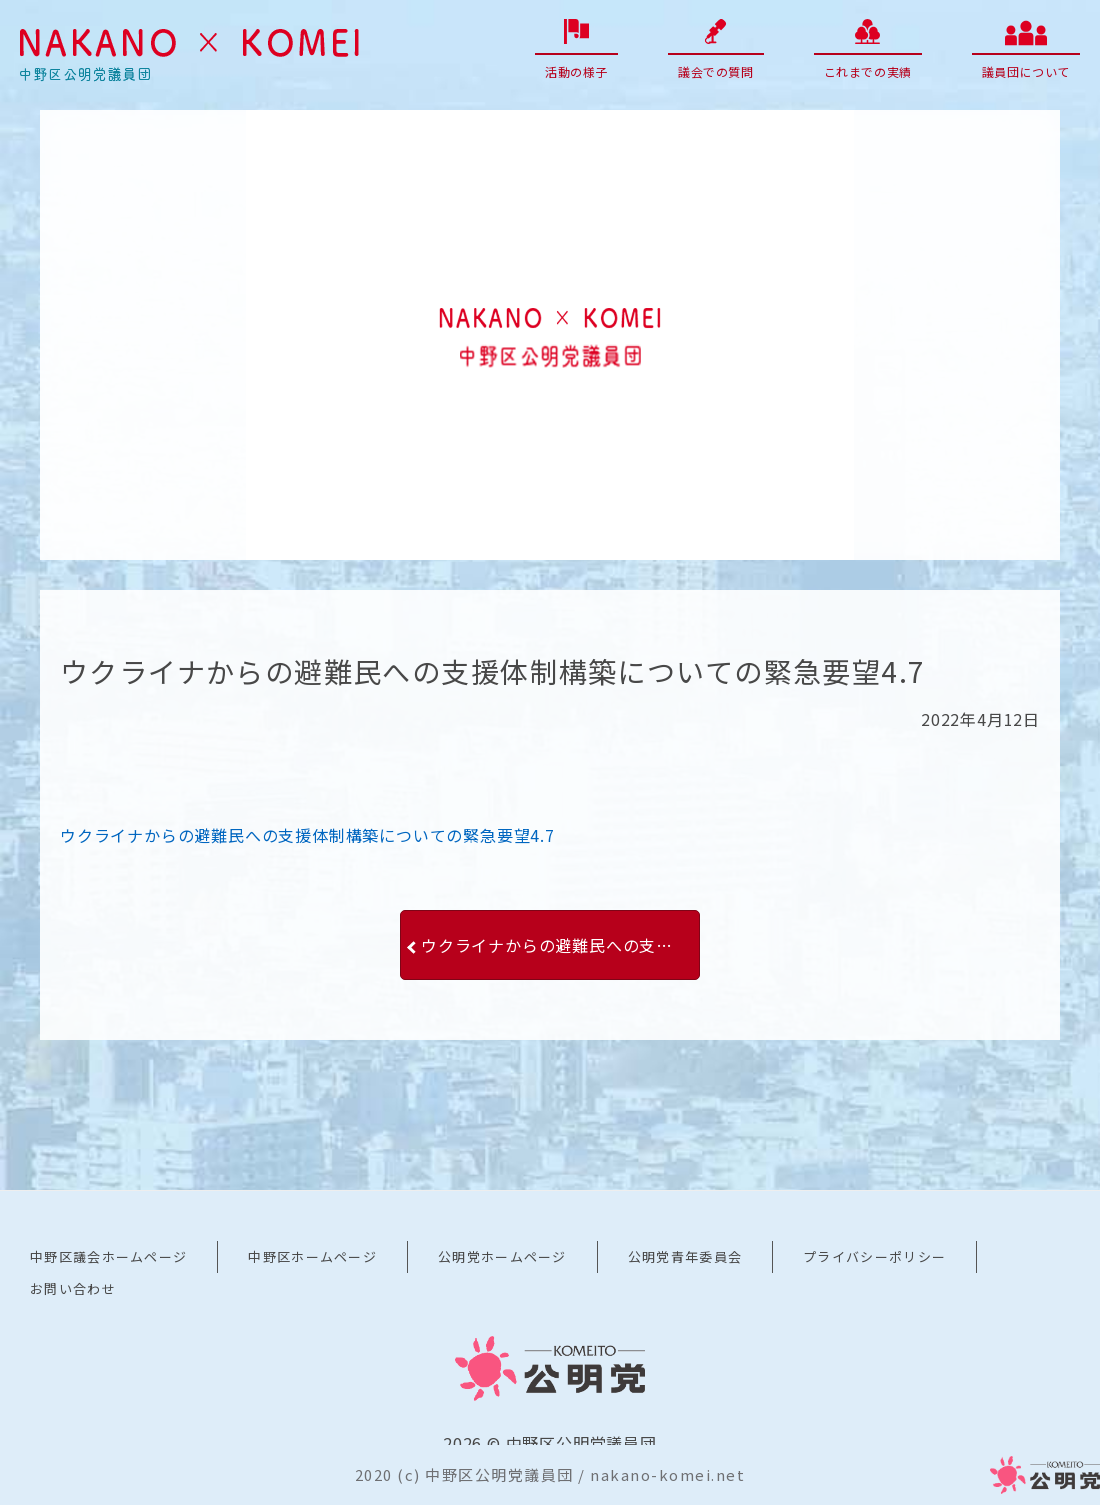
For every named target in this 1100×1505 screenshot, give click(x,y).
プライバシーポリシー (874, 1256)
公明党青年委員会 (685, 1256)
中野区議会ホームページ (108, 1256)
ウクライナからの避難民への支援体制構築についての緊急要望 (560, 945)
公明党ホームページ (502, 1256)
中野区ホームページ (312, 1256)
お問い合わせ (73, 1288)
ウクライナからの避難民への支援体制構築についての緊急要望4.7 (307, 835)
